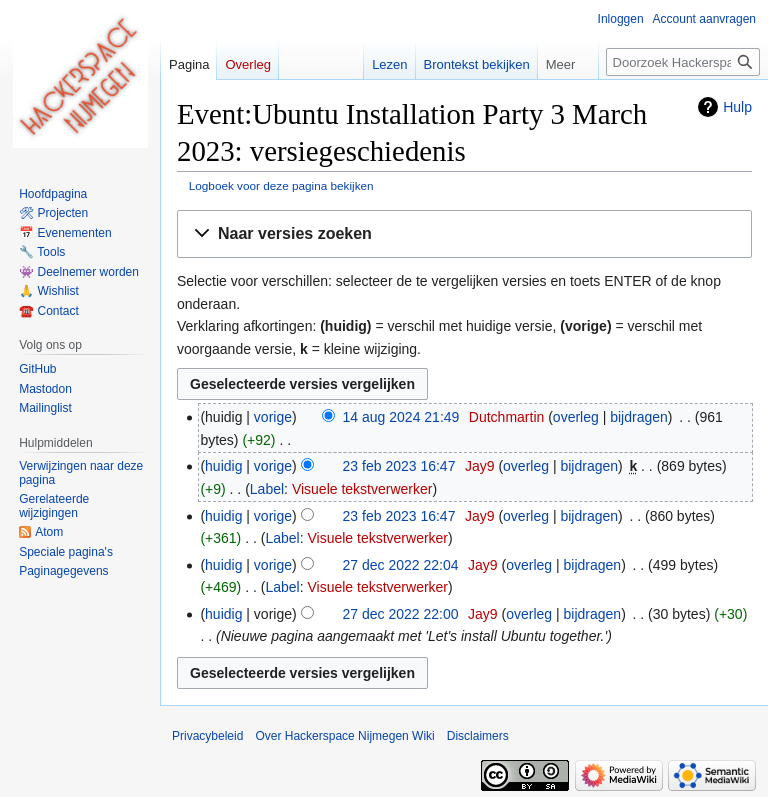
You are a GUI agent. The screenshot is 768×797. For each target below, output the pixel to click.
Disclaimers (478, 736)
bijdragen (639, 417)
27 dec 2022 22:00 (401, 614)
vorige (273, 417)
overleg (576, 417)
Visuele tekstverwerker (362, 489)
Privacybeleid (207, 736)
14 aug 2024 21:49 (401, 417)
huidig (223, 466)
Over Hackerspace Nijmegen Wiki (344, 736)
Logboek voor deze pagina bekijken (281, 185)
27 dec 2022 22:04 (401, 565)
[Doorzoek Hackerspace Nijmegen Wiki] (683, 62)
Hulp (737, 107)
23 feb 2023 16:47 (399, 466)
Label (267, 489)
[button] (464, 234)
